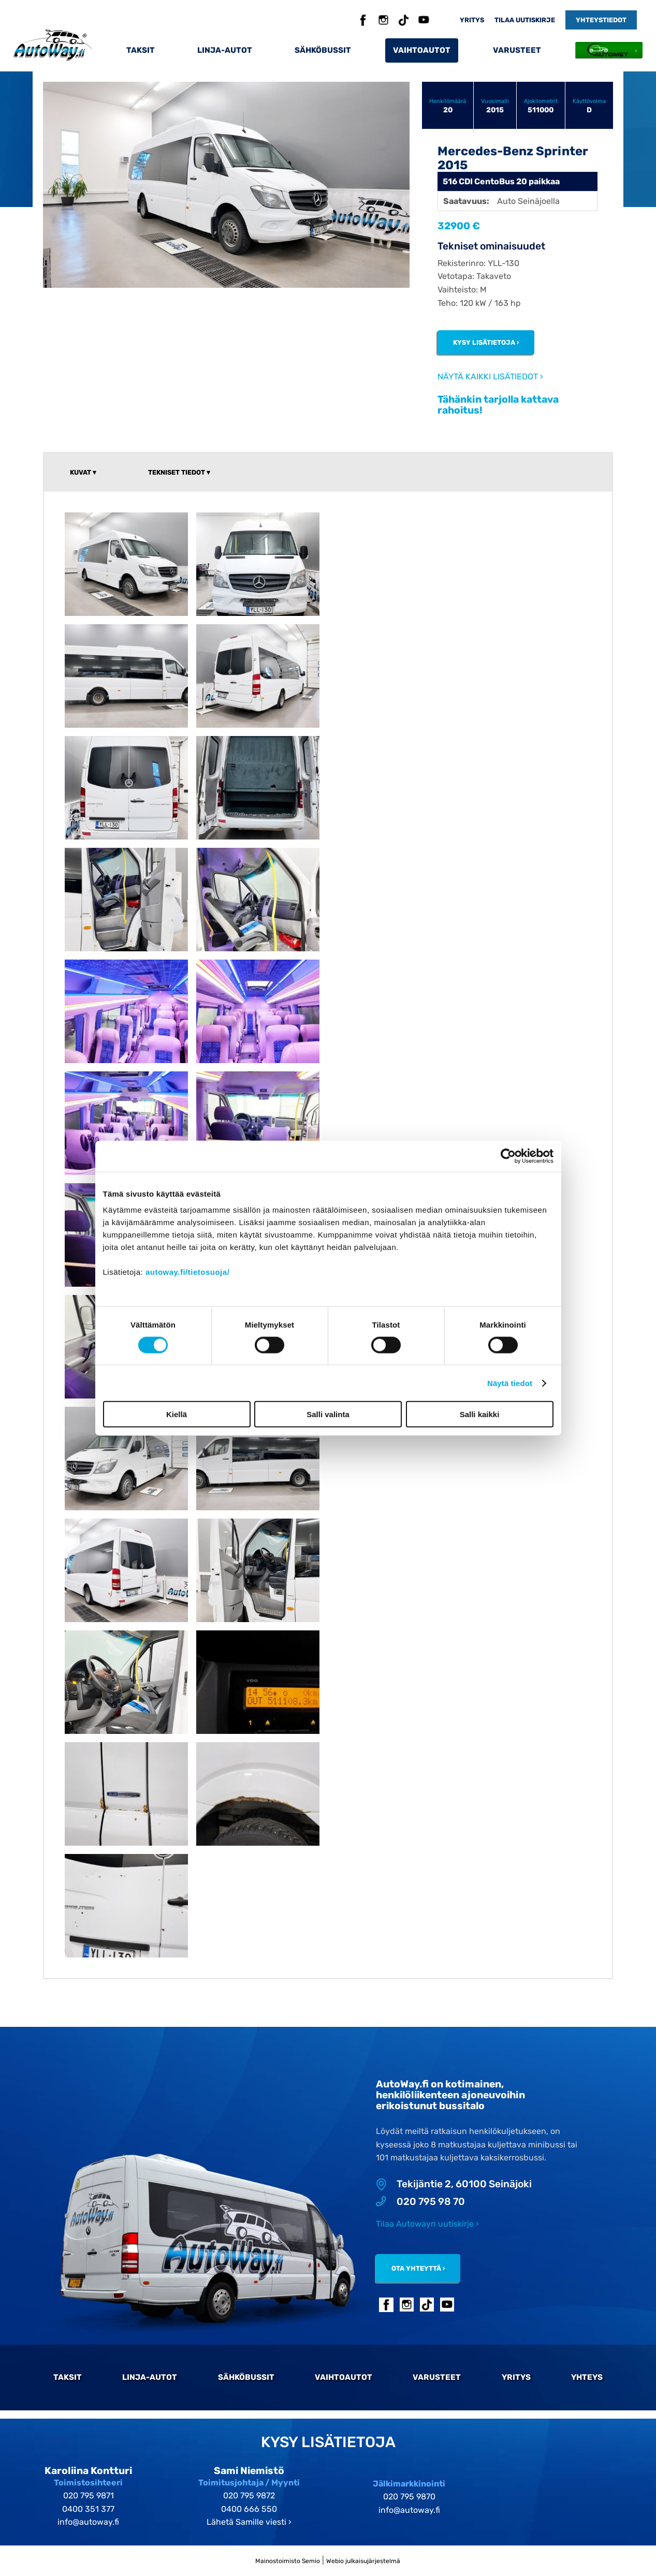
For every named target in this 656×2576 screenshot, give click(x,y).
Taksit (140, 50)
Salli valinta (328, 1414)
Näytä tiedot (509, 1382)
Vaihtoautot (421, 50)
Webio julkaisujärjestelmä (363, 2561)
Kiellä (176, 1414)
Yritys (472, 20)
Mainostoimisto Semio (287, 2561)
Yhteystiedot (601, 20)
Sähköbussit (323, 50)
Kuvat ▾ (83, 472)
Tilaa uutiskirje (524, 20)
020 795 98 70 (420, 2201)
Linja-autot (224, 50)
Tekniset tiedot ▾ (179, 472)
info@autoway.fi (88, 2522)
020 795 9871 (88, 2495)
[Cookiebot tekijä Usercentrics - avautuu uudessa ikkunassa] (508, 1156)
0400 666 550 (249, 2509)
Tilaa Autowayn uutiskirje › (427, 2224)
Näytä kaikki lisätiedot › (490, 376)
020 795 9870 (409, 2496)
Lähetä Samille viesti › (249, 2522)
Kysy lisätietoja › (486, 342)
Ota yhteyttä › (418, 2268)
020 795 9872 (249, 2495)
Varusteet (517, 50)
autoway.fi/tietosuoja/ (187, 1272)
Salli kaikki (480, 1414)
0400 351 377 (88, 2509)
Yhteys (587, 2377)
